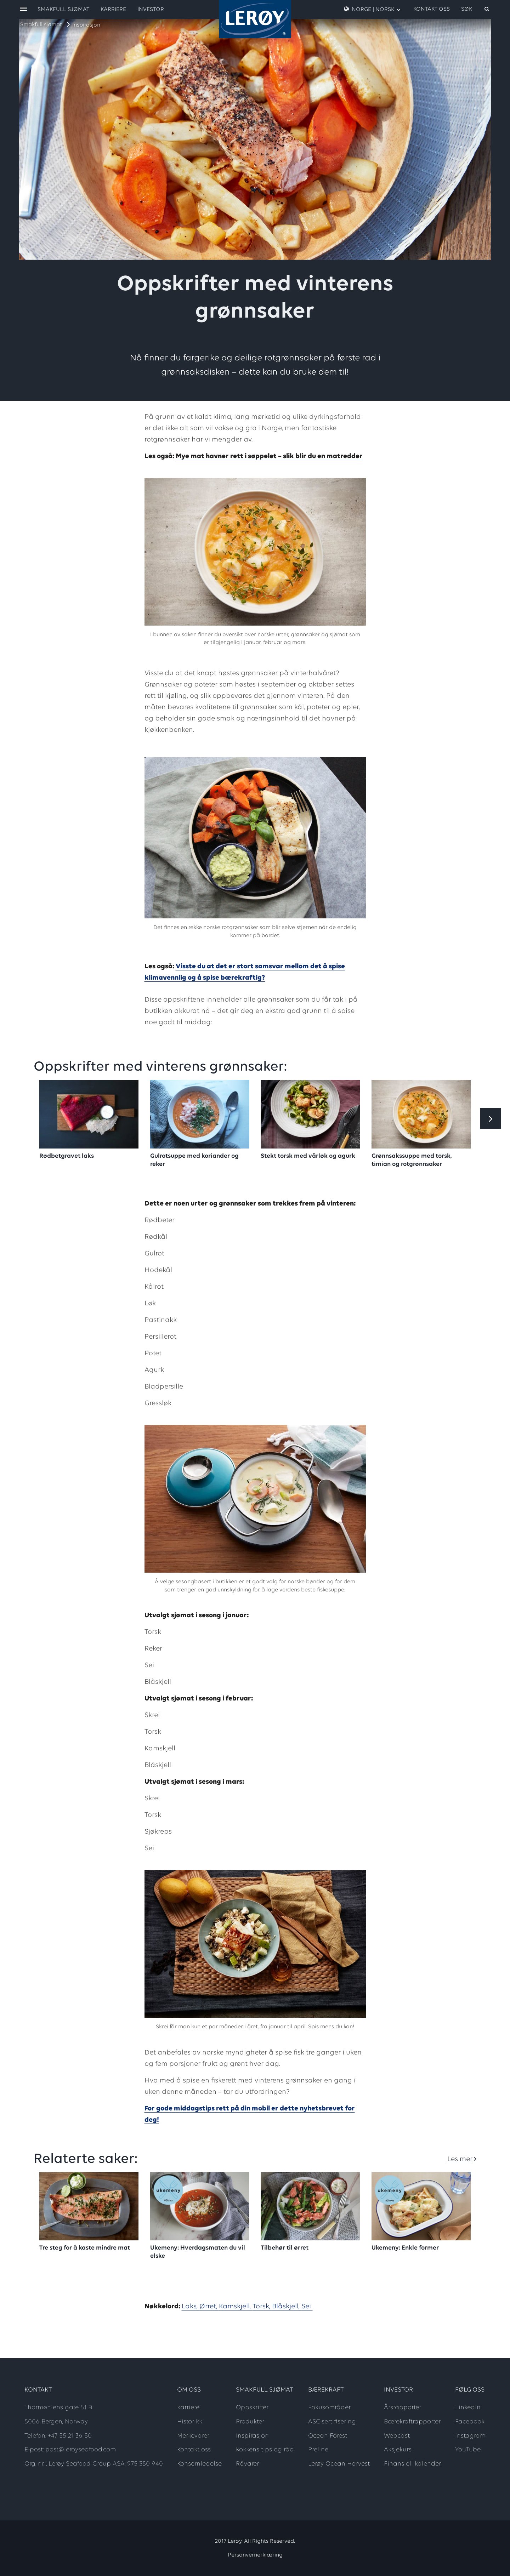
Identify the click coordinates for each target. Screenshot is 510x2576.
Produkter (250, 2421)
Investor (150, 9)
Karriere (113, 9)
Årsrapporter (402, 2407)
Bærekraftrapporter (412, 2421)
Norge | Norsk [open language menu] (372, 9)
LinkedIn (468, 2407)
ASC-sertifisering (332, 2421)
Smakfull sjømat (41, 25)
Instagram (470, 2436)
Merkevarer (193, 2436)
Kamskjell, (236, 2306)
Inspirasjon (86, 25)
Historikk (189, 2421)
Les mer (459, 2159)
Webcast (397, 2436)
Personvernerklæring (255, 2555)
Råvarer (247, 2464)
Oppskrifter (252, 2407)
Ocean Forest (327, 2436)
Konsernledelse (199, 2464)
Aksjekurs (398, 2449)
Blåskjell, (286, 2306)
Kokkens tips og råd (265, 2449)
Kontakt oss (431, 9)
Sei (307, 2306)
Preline (318, 2449)
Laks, (190, 2306)
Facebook (469, 2421)
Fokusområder (329, 2407)
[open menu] (23, 9)
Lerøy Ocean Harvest (339, 2464)
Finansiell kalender (412, 2464)
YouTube (468, 2449)
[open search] (475, 9)
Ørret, (209, 2306)
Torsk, (262, 2306)
